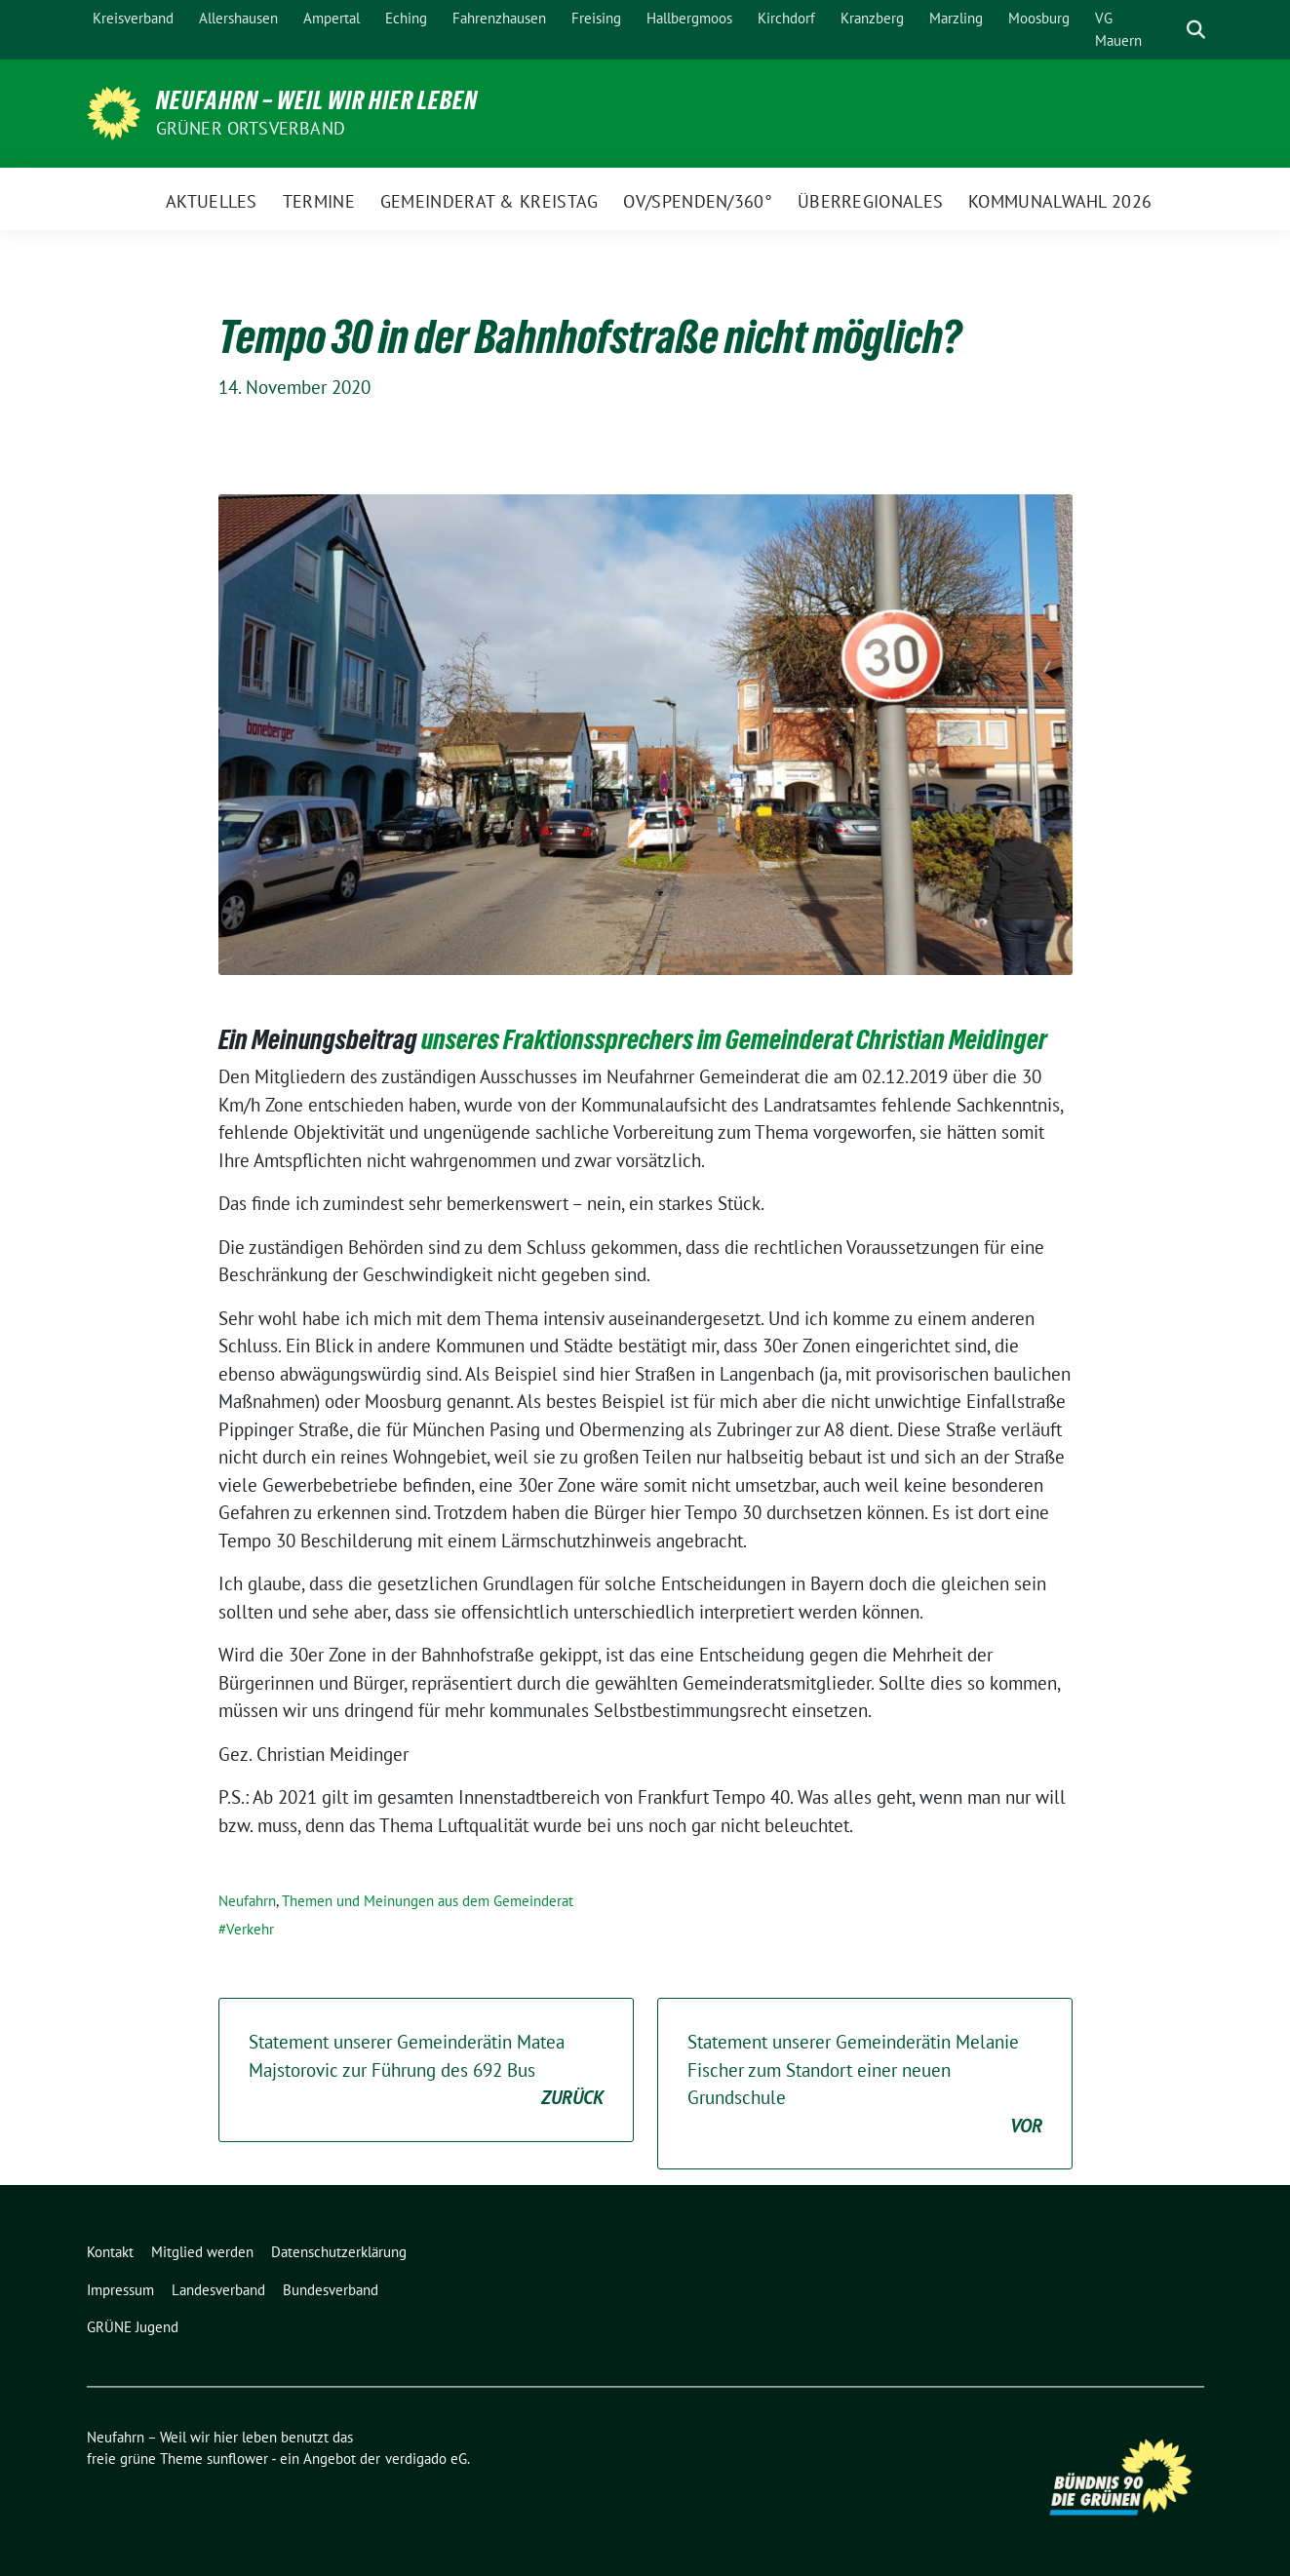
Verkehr (250, 1929)
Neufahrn (247, 1901)
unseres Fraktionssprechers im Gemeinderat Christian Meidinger (734, 1039)
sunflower (237, 2458)
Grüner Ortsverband (251, 128)
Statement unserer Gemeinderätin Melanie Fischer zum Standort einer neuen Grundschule (864, 2084)
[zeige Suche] (1196, 29)
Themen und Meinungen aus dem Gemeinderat (427, 1901)
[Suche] (1168, 29)
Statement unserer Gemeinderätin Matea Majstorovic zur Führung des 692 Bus (426, 2071)
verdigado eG (426, 2458)
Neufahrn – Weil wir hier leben (317, 100)
